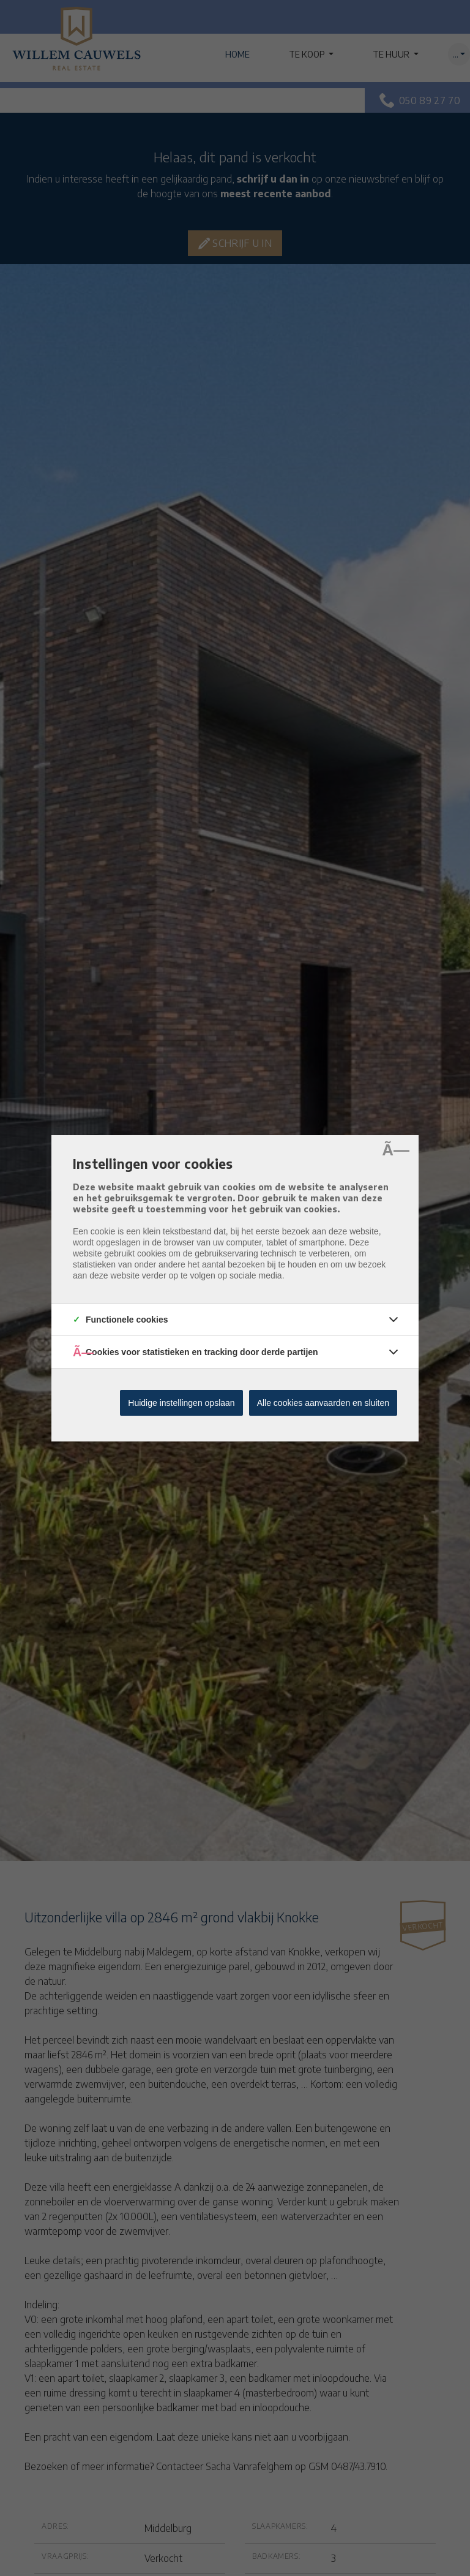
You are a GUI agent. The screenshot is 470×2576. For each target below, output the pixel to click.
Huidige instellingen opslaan (181, 1403)
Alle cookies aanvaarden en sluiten (323, 1403)
